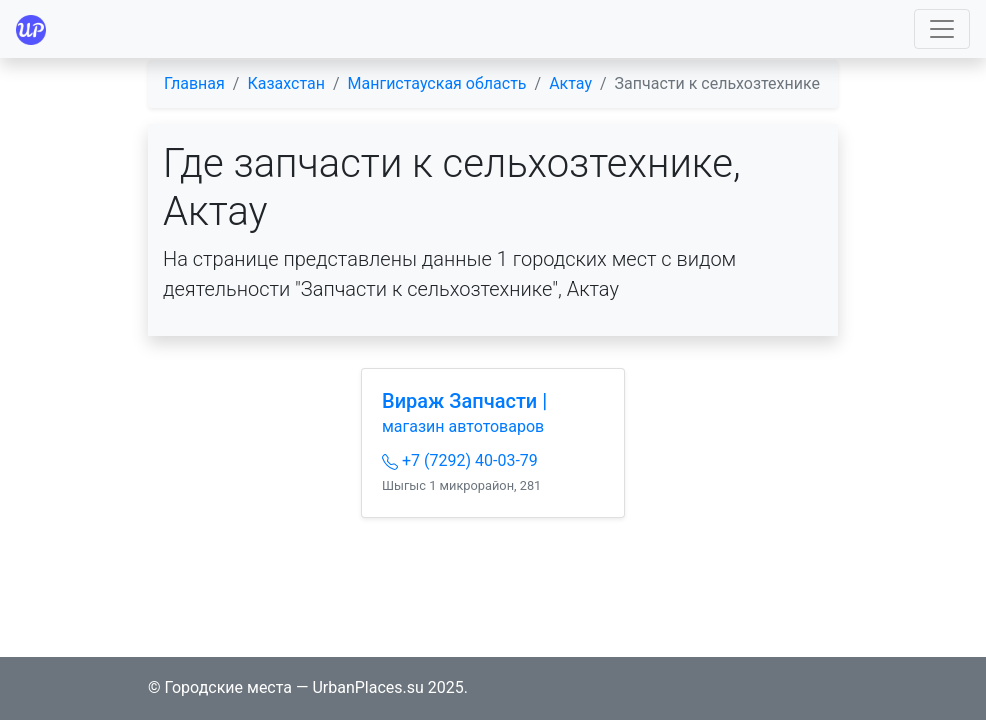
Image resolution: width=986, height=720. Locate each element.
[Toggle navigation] (942, 29)
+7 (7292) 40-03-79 (460, 460)
